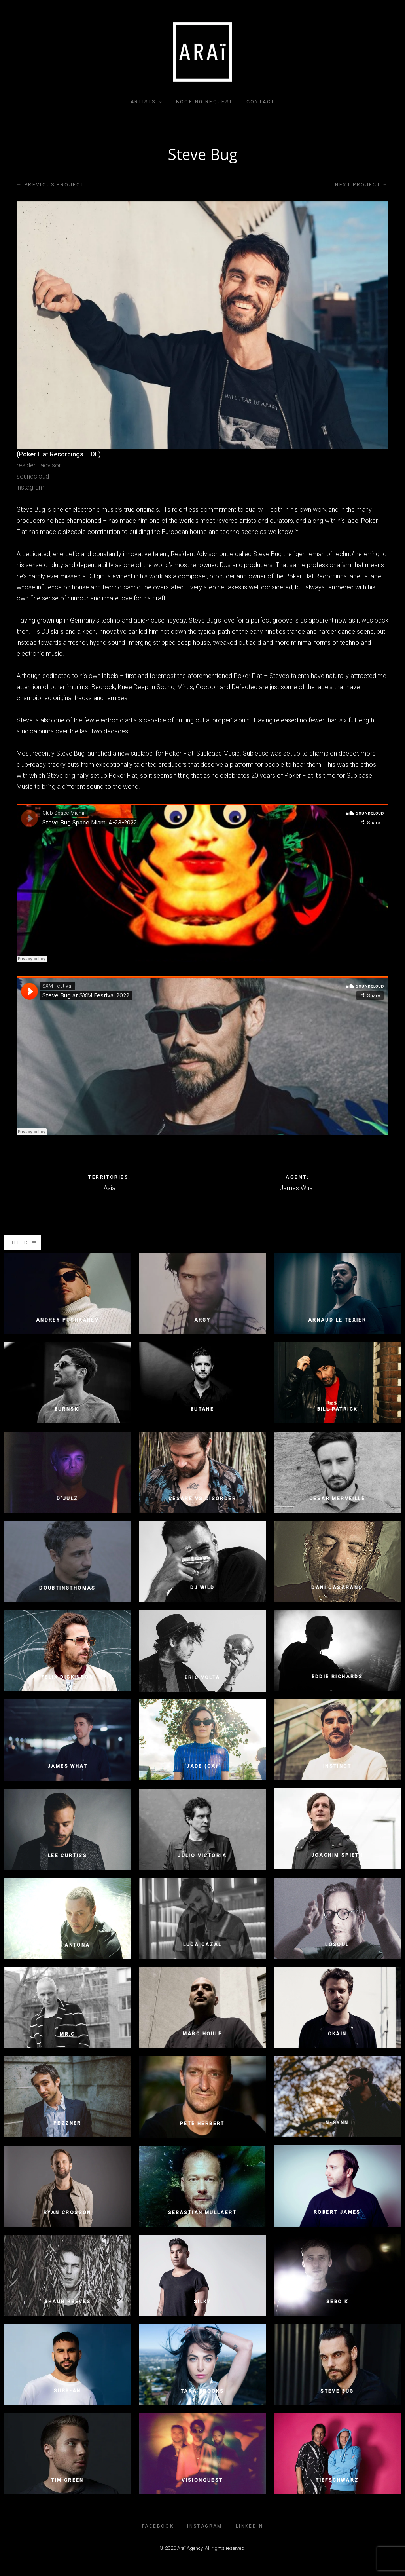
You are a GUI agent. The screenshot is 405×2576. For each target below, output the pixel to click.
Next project (361, 185)
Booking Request (204, 101)
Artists (143, 101)
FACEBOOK (158, 2526)
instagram (30, 487)
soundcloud (33, 476)
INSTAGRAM (204, 2526)
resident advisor (39, 465)
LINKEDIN (249, 2526)
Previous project (50, 185)
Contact (260, 101)
